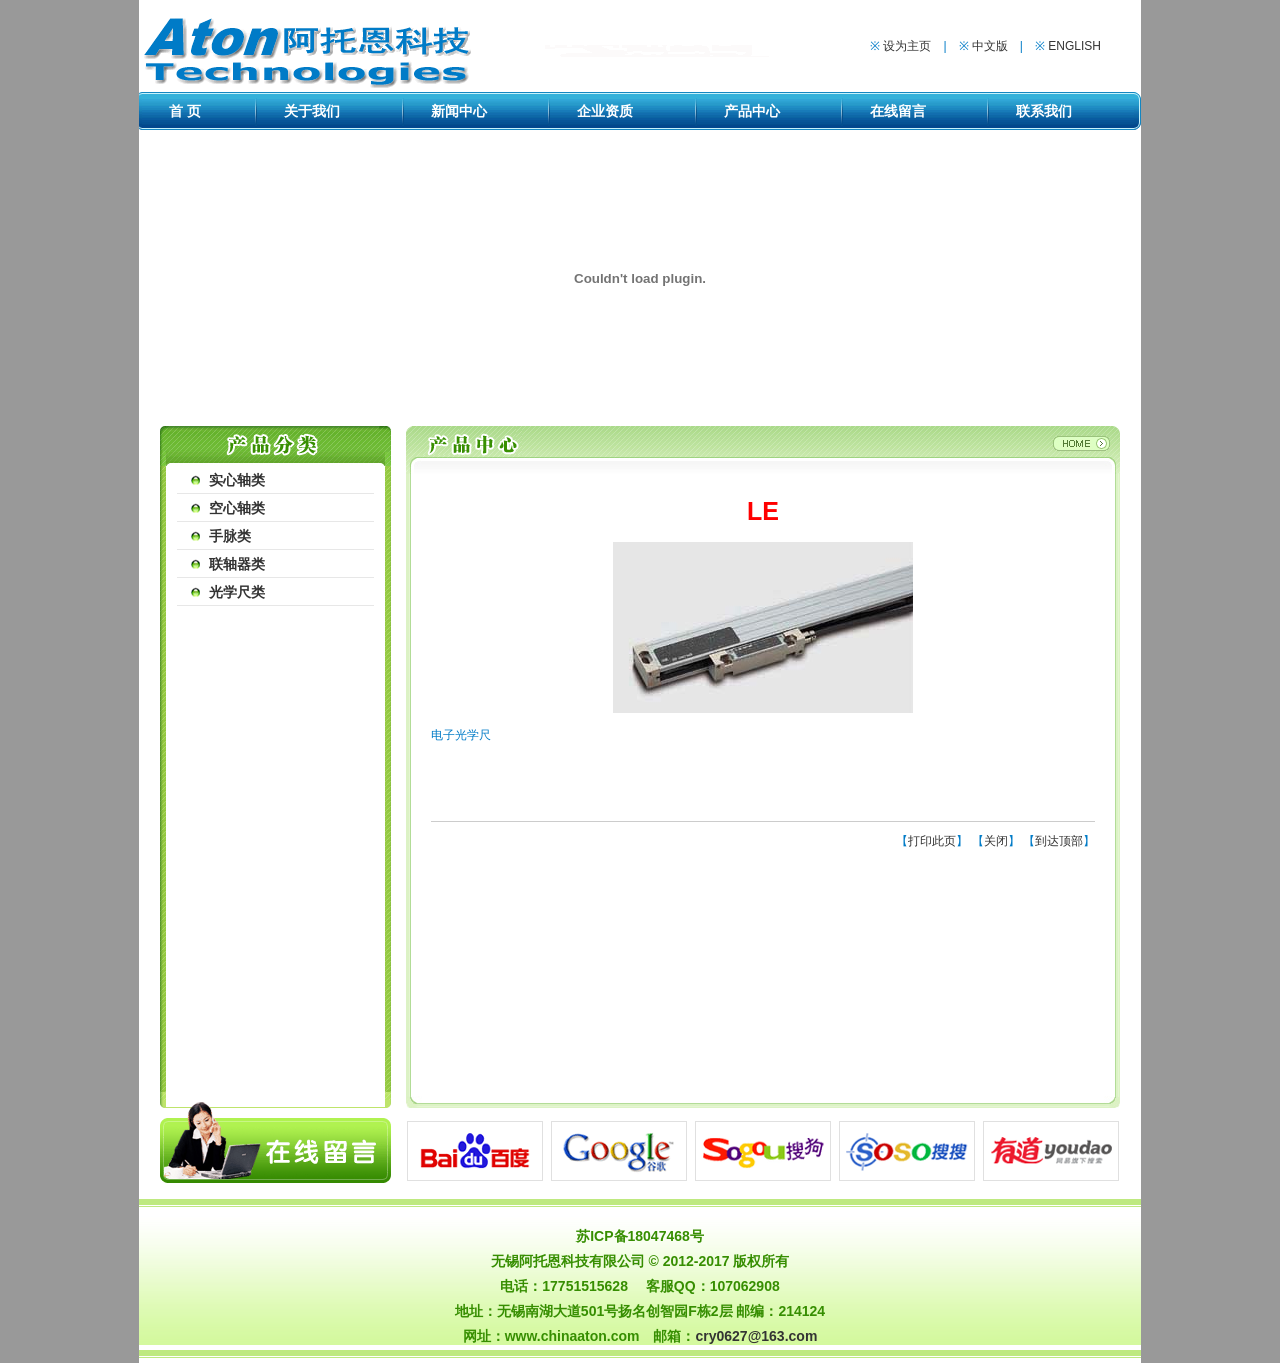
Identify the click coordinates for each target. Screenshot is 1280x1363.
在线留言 (898, 111)
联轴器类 (237, 564)
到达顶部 (1059, 841)
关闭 (996, 841)
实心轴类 (237, 480)
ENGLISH (1074, 46)
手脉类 (230, 536)
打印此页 (932, 841)
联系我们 (1044, 111)
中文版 (990, 46)
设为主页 (907, 46)
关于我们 (312, 111)
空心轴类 (237, 508)
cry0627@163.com (756, 1336)
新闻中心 (459, 111)
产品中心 (752, 111)
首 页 (185, 111)
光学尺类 (237, 592)
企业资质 (605, 111)
